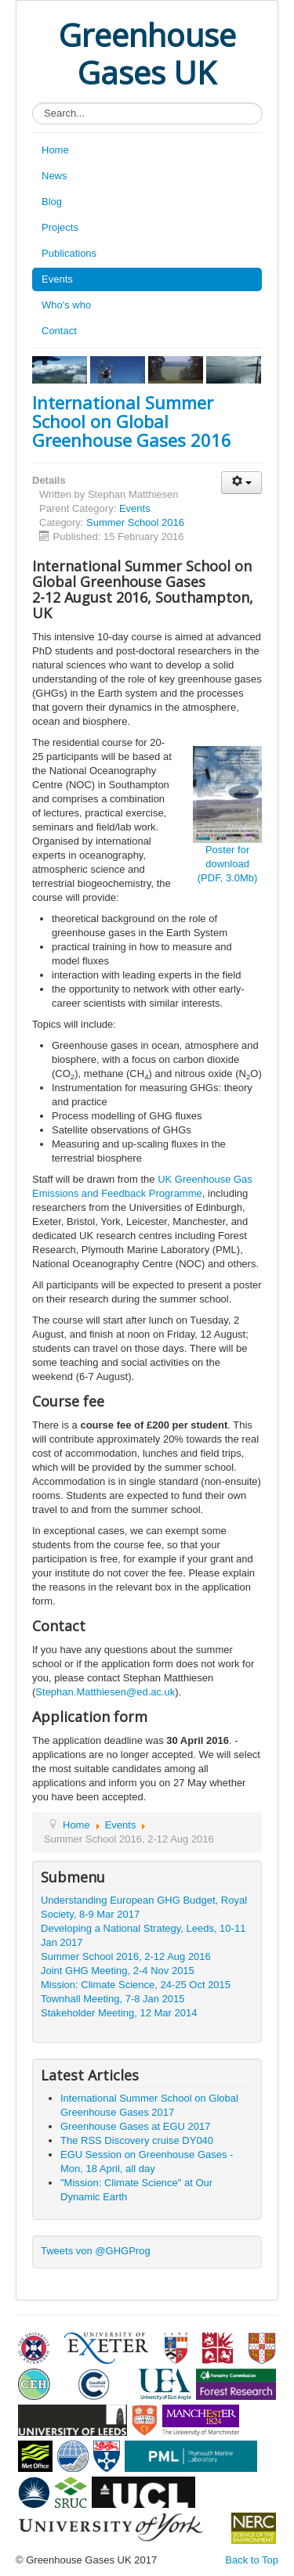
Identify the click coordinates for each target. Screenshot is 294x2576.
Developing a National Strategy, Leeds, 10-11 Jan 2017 (143, 1935)
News (54, 176)
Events (57, 279)
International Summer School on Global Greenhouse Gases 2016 (131, 421)
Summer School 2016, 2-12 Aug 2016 (126, 1956)
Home (55, 150)
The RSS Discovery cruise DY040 (136, 2140)
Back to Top (251, 2560)
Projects (60, 227)
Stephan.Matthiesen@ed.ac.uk (105, 1692)
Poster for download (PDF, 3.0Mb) (228, 864)
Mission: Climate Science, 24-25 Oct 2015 (135, 1985)
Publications (69, 253)
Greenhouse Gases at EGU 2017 (135, 2126)
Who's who (66, 305)
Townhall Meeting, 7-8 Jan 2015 (113, 1999)
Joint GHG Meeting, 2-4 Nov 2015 (117, 1970)
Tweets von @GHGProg (96, 2251)
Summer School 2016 (135, 522)
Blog (52, 201)
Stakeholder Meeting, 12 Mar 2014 (119, 2013)
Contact (59, 331)
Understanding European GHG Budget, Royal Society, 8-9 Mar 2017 (144, 1907)
